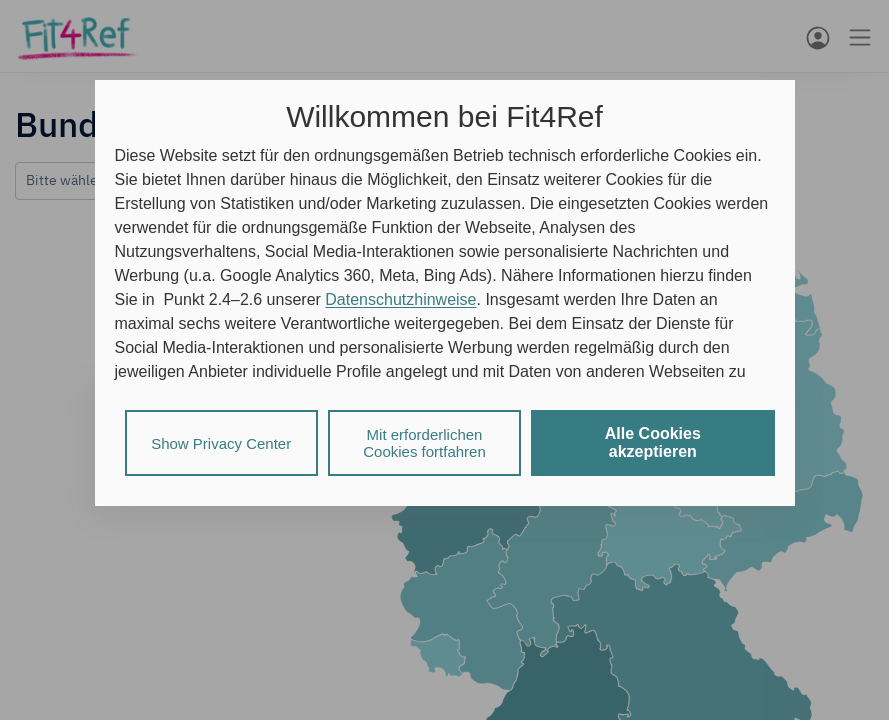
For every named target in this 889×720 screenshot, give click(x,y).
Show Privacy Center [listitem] (221, 443)
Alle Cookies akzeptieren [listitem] (653, 442)
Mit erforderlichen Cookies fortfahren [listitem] (424, 443)
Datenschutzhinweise (400, 299)
